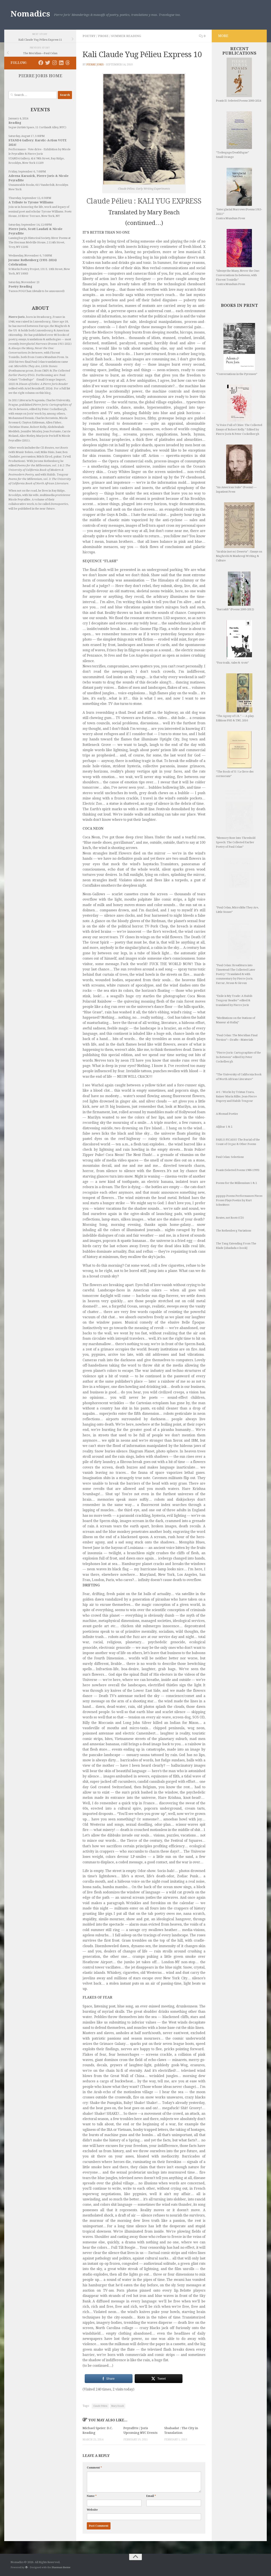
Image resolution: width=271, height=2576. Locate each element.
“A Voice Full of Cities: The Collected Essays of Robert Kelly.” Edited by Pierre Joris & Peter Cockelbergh (239, 410)
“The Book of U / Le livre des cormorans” (234, 712)
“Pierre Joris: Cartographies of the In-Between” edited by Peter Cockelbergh (238, 989)
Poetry (89, 36)
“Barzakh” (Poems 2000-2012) (235, 566)
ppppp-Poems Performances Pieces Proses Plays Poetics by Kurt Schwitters (239, 1133)
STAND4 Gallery (18, 158)
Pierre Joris (95, 64)
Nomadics (30, 13)
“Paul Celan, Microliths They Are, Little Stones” (237, 830)
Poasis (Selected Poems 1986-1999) (237, 1102)
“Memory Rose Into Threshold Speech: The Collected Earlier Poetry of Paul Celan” (235, 775)
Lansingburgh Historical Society (29, 238)
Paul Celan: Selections (230, 1089)
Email (151, 2496)
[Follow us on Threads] (67, 62)
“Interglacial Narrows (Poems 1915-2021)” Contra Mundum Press (239, 194)
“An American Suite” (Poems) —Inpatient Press (236, 469)
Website (92, 2509)
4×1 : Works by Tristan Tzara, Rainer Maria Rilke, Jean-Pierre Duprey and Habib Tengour (236, 1029)
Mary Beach (117, 2406)
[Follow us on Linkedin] (61, 62)
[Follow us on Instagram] (54, 62)
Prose (103, 36)
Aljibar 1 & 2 (224, 1059)
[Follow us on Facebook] (40, 62)
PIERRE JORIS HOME (40, 75)
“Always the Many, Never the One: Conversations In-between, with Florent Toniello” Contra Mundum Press (238, 257)
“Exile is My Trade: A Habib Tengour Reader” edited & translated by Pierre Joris (234, 933)
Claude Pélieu (100, 2406)
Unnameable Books (21, 184)
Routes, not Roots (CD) (230, 1150)
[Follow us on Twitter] (47, 62)
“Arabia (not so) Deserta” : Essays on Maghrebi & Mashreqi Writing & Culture (239, 519)
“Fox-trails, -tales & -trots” (233, 608)
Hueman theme (61, 2567)
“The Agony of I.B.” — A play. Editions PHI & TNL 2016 (235, 655)
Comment (94, 2467)
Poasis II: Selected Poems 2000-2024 (238, 80)
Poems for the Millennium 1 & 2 (236, 1115)
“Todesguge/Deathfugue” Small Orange (234, 134)
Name (92, 2496)
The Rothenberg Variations (233, 1162)
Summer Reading (126, 36)
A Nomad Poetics (227, 1046)
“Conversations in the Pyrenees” (236, 349)
